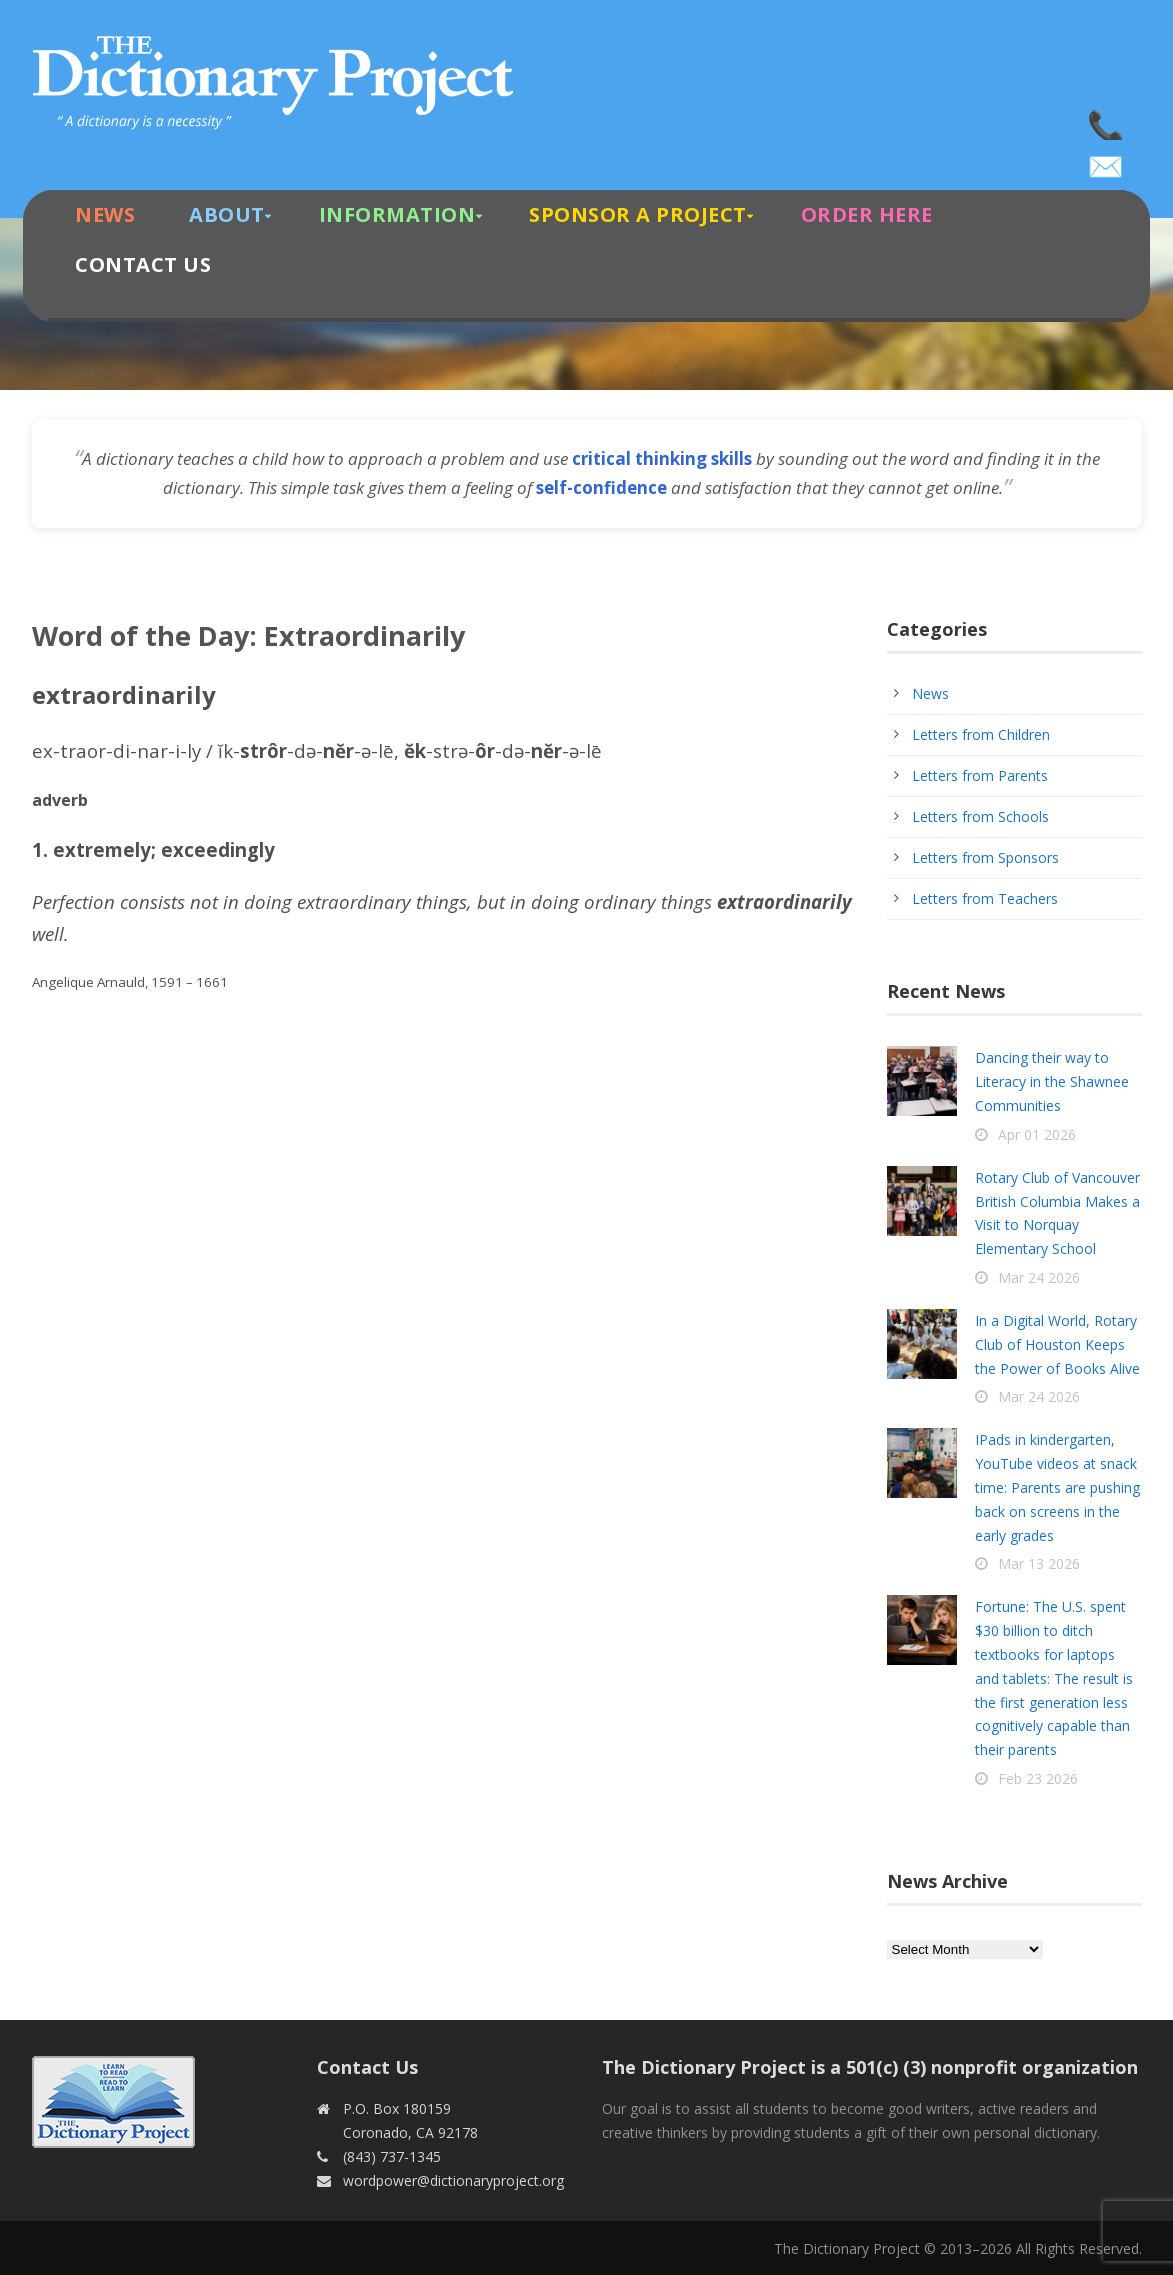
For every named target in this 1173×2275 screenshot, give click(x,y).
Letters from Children (981, 734)
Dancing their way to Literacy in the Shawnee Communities (1052, 1081)
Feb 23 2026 (1038, 1778)
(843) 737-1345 (1107, 120)
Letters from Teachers (985, 898)
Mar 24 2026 (1039, 1277)
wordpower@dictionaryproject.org (1107, 160)
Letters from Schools (980, 816)
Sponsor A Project (638, 214)
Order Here (867, 214)
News (105, 214)
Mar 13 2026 (1039, 1563)
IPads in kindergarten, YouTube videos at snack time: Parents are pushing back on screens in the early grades (1057, 1487)
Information (397, 214)
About (227, 214)
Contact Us (143, 264)
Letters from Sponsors (985, 857)
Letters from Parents (980, 775)
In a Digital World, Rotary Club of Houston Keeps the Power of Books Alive (1057, 1344)
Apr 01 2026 (1037, 1134)
